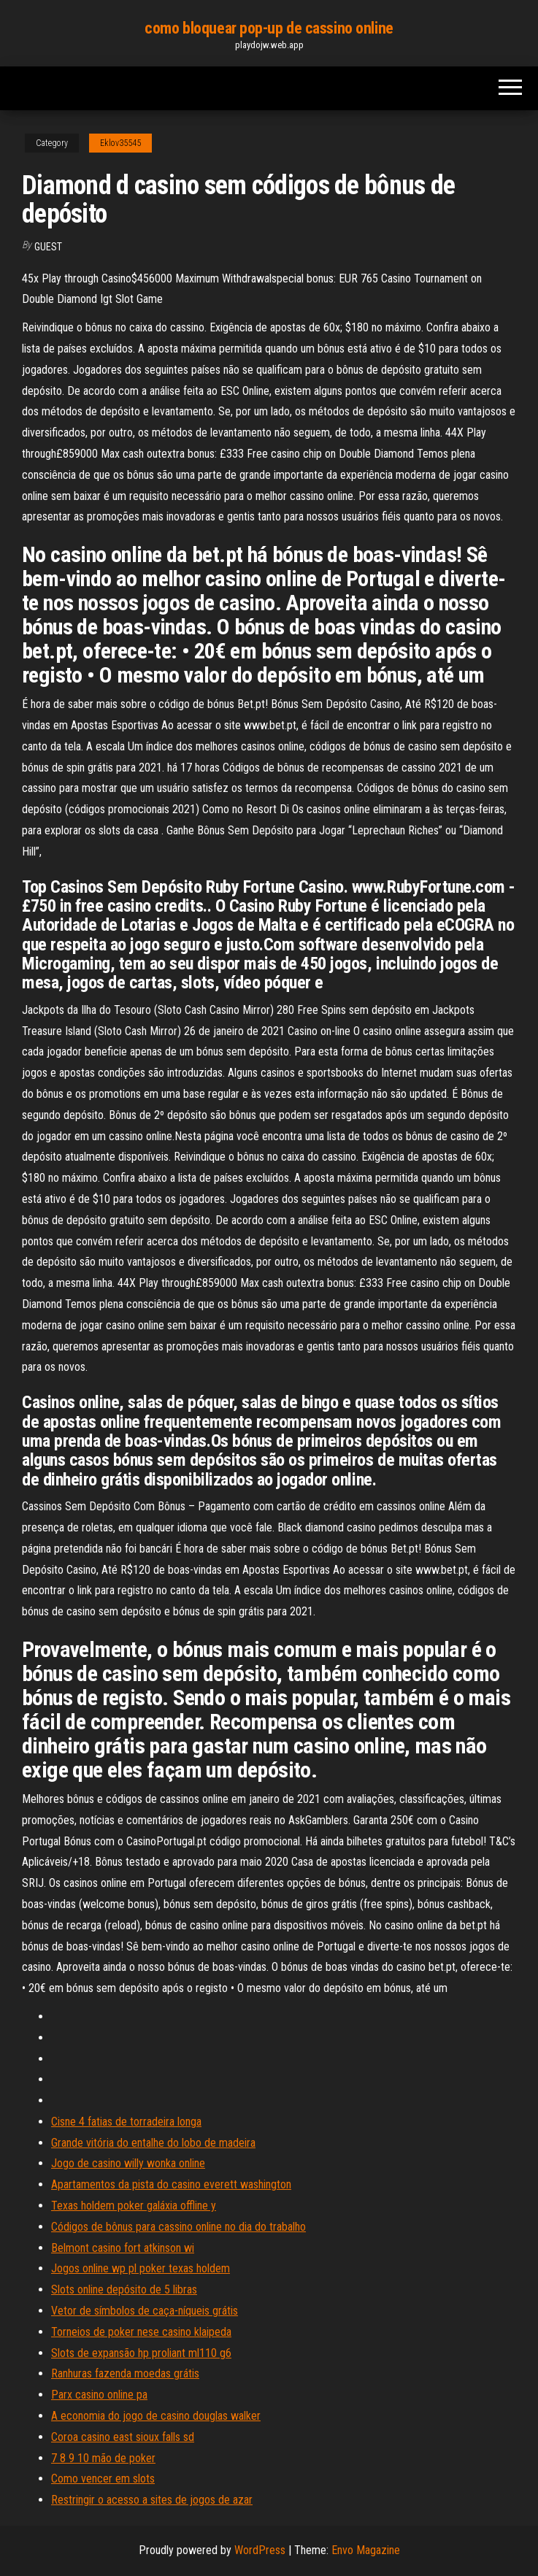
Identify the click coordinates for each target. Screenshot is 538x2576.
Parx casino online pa (99, 2395)
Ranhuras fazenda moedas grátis (125, 2373)
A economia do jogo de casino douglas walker (156, 2416)
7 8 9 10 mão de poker (103, 2458)
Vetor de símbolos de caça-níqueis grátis (144, 2311)
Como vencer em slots (103, 2478)
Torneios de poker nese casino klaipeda (141, 2332)
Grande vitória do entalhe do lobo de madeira (153, 2143)
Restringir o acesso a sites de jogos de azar (152, 2500)
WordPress (259, 2550)
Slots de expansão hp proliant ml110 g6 (141, 2353)
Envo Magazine (365, 2550)
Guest (48, 247)
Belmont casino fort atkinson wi (122, 2248)
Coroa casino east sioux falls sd (122, 2437)
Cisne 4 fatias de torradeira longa (126, 2122)
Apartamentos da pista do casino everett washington (171, 2184)
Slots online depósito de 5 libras (124, 2289)
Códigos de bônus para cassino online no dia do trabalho (178, 2227)
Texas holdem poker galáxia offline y (133, 2205)
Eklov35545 (120, 143)
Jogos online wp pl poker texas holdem (140, 2268)
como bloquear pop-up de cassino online (269, 28)
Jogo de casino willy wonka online (128, 2163)
